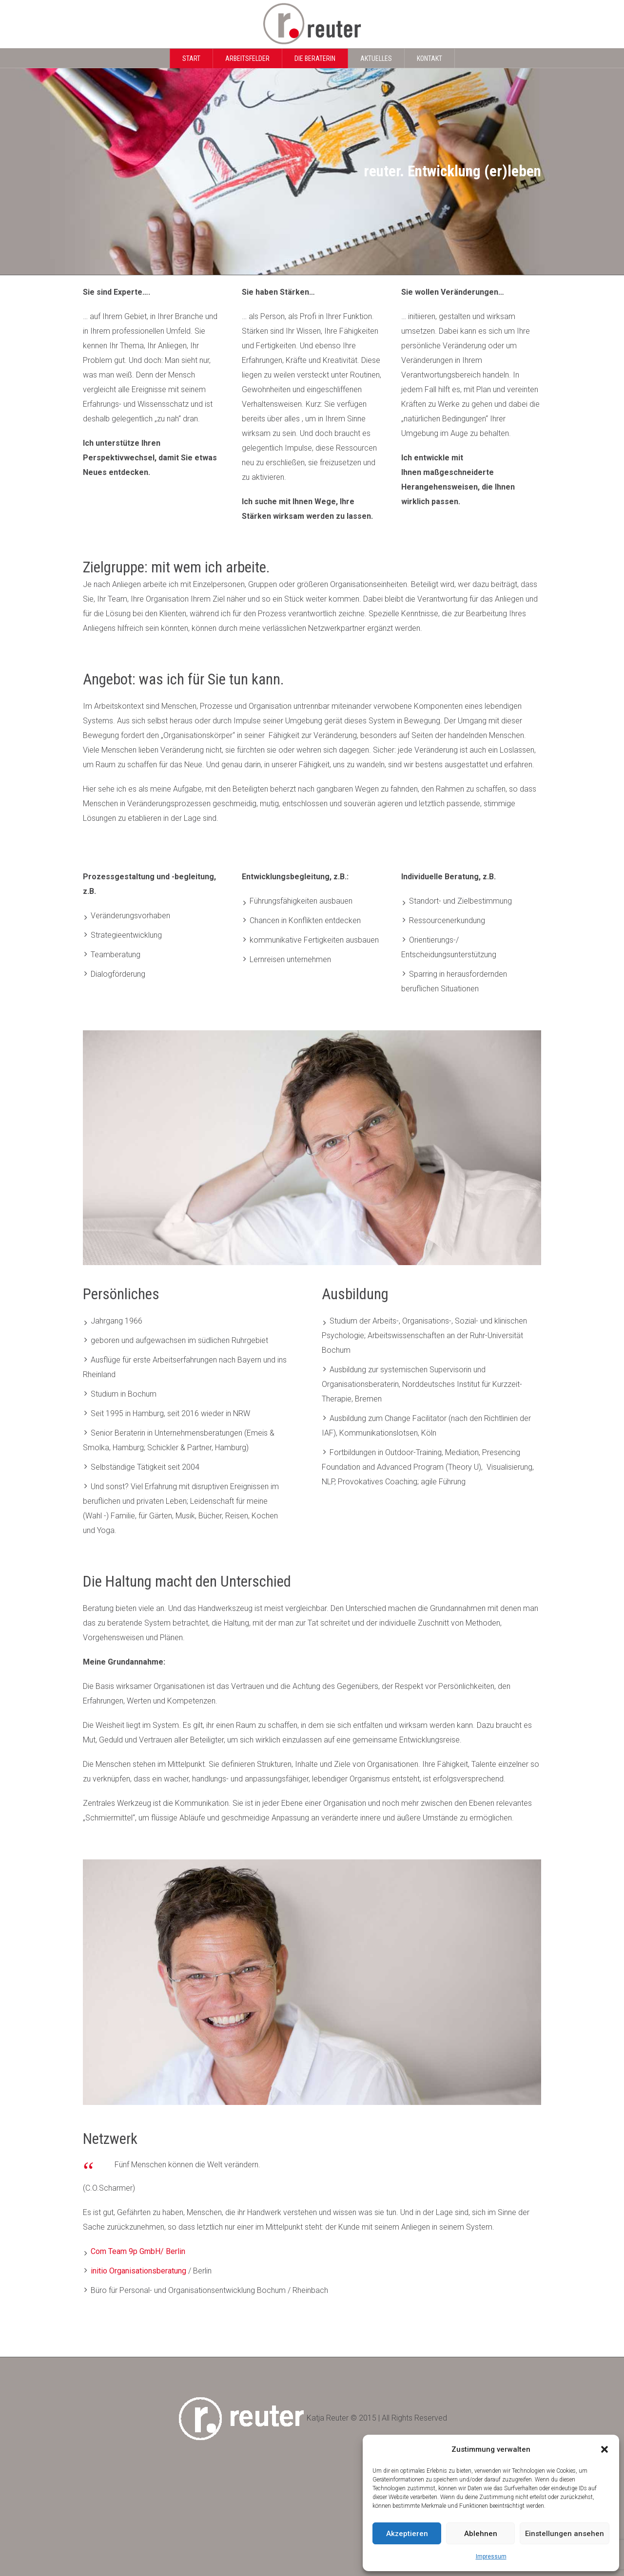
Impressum (491, 2556)
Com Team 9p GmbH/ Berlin (138, 2251)
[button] (604, 2449)
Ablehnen (480, 2533)
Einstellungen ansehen (564, 2533)
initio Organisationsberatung (139, 2270)
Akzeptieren (407, 2533)
